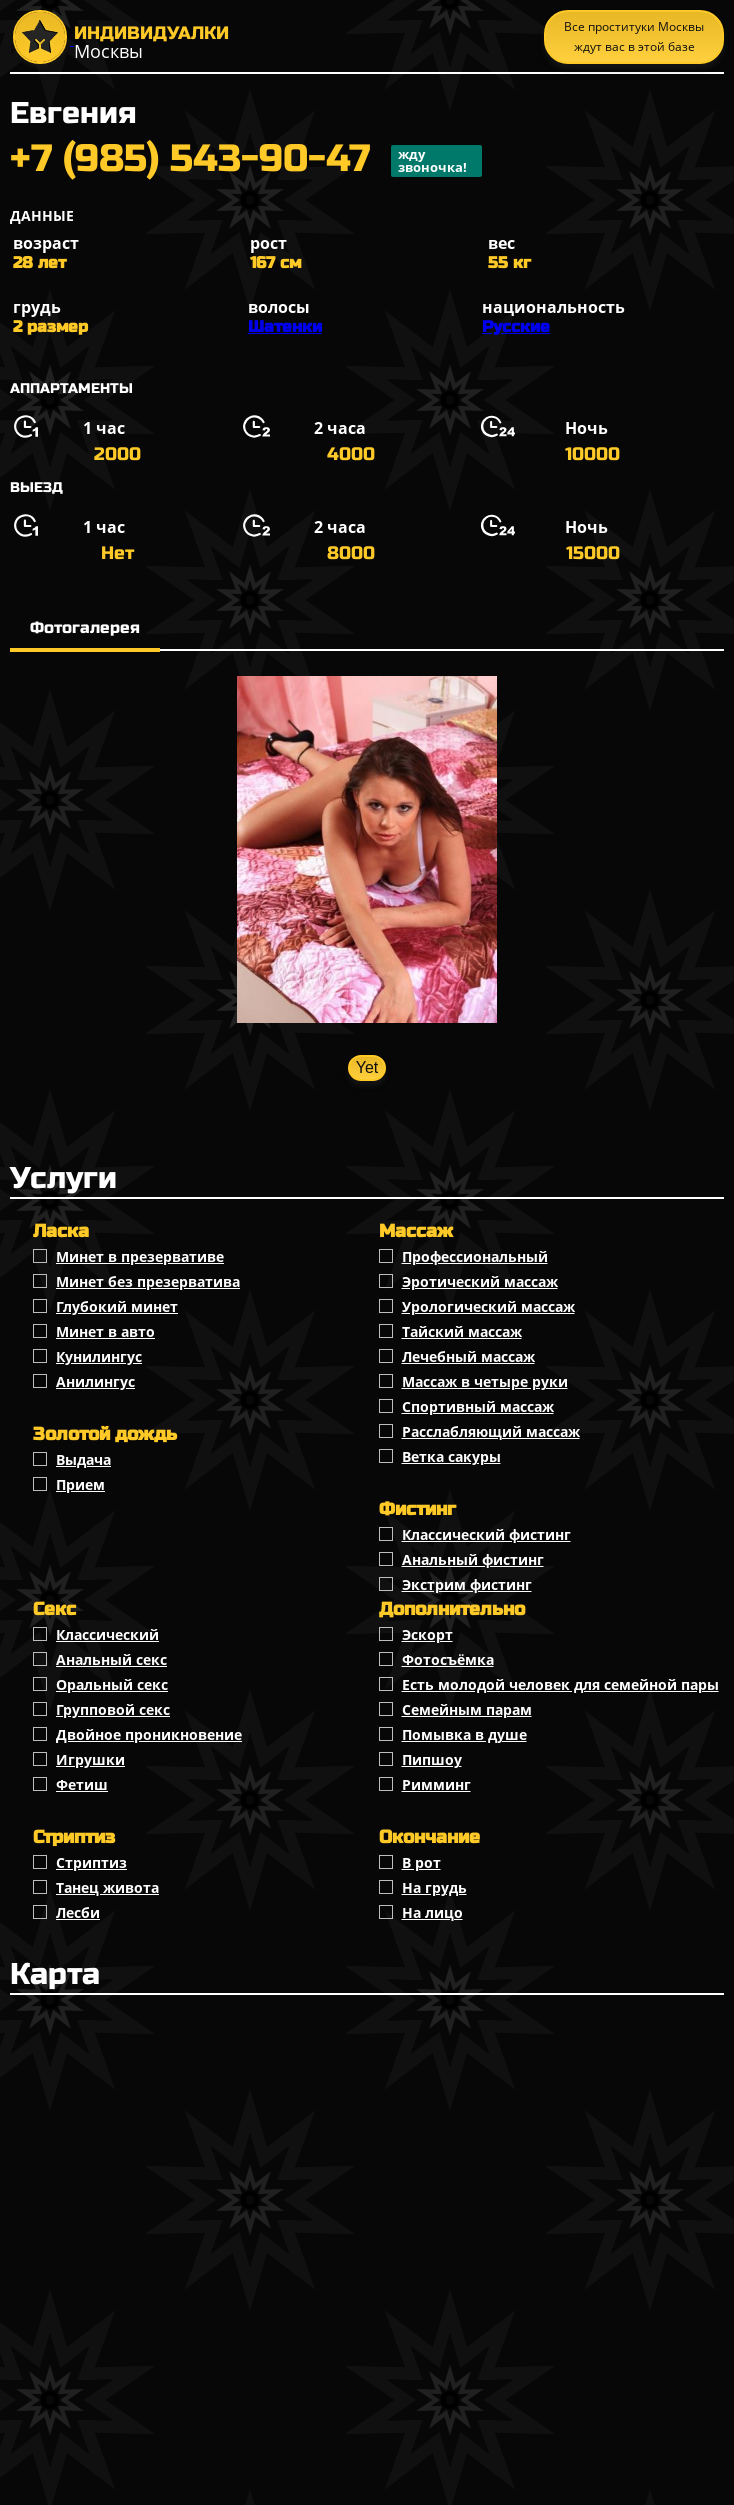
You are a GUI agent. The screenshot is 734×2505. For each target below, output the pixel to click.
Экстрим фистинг (467, 1584)
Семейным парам (467, 1709)
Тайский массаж (462, 1331)
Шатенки (285, 326)
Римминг (436, 1784)
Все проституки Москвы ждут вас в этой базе (634, 36)
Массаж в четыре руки (485, 1381)
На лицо (432, 1912)
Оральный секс (112, 1684)
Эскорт (427, 1634)
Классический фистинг (486, 1534)
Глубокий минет (117, 1306)
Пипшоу (432, 1759)
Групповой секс (113, 1709)
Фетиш (82, 1784)
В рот (421, 1862)
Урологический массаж (488, 1306)
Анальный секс (111, 1659)
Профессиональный (475, 1256)
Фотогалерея (85, 627)
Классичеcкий (107, 1634)
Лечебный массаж (468, 1356)
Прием (80, 1484)
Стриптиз (91, 1862)
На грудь (434, 1887)
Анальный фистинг (473, 1559)
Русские (516, 326)
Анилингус (95, 1381)
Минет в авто (105, 1331)
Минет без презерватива (148, 1281)
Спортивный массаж (478, 1406)
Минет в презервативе (140, 1256)
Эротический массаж (480, 1281)
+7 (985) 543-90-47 (246, 161)
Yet (367, 1067)
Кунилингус (99, 1356)
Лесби (78, 1912)
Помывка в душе (464, 1734)
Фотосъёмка (448, 1659)
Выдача (83, 1459)
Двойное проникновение (149, 1734)
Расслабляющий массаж (491, 1431)
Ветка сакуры (451, 1456)
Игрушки (90, 1759)
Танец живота (107, 1887)
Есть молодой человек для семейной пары (560, 1684)
